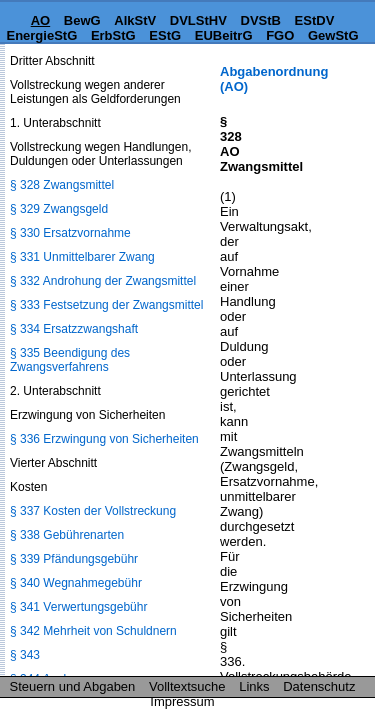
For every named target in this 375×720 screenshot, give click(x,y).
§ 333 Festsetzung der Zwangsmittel (106, 305)
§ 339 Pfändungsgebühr (74, 559)
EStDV (315, 20)
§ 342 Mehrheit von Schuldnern (93, 631)
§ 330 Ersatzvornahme (70, 233)
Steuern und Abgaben (73, 686)
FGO (280, 35)
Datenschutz (319, 686)
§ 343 (25, 655)
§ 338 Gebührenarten (67, 535)
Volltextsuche (187, 686)
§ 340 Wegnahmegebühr (76, 583)
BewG (82, 20)
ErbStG (113, 35)
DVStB (261, 20)
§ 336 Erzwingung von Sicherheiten (104, 439)
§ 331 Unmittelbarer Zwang (82, 257)
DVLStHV (198, 20)
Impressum (182, 701)
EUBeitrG (224, 35)
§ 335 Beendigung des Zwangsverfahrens (70, 360)
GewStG (333, 35)
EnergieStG (41, 35)
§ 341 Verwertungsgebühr (78, 607)
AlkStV (135, 20)
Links (254, 686)
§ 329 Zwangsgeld (59, 209)
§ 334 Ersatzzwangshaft (74, 329)
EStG (165, 35)
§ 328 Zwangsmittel (62, 185)
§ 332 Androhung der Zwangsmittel (103, 281)
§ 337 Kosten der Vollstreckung (93, 511)
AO (41, 20)
